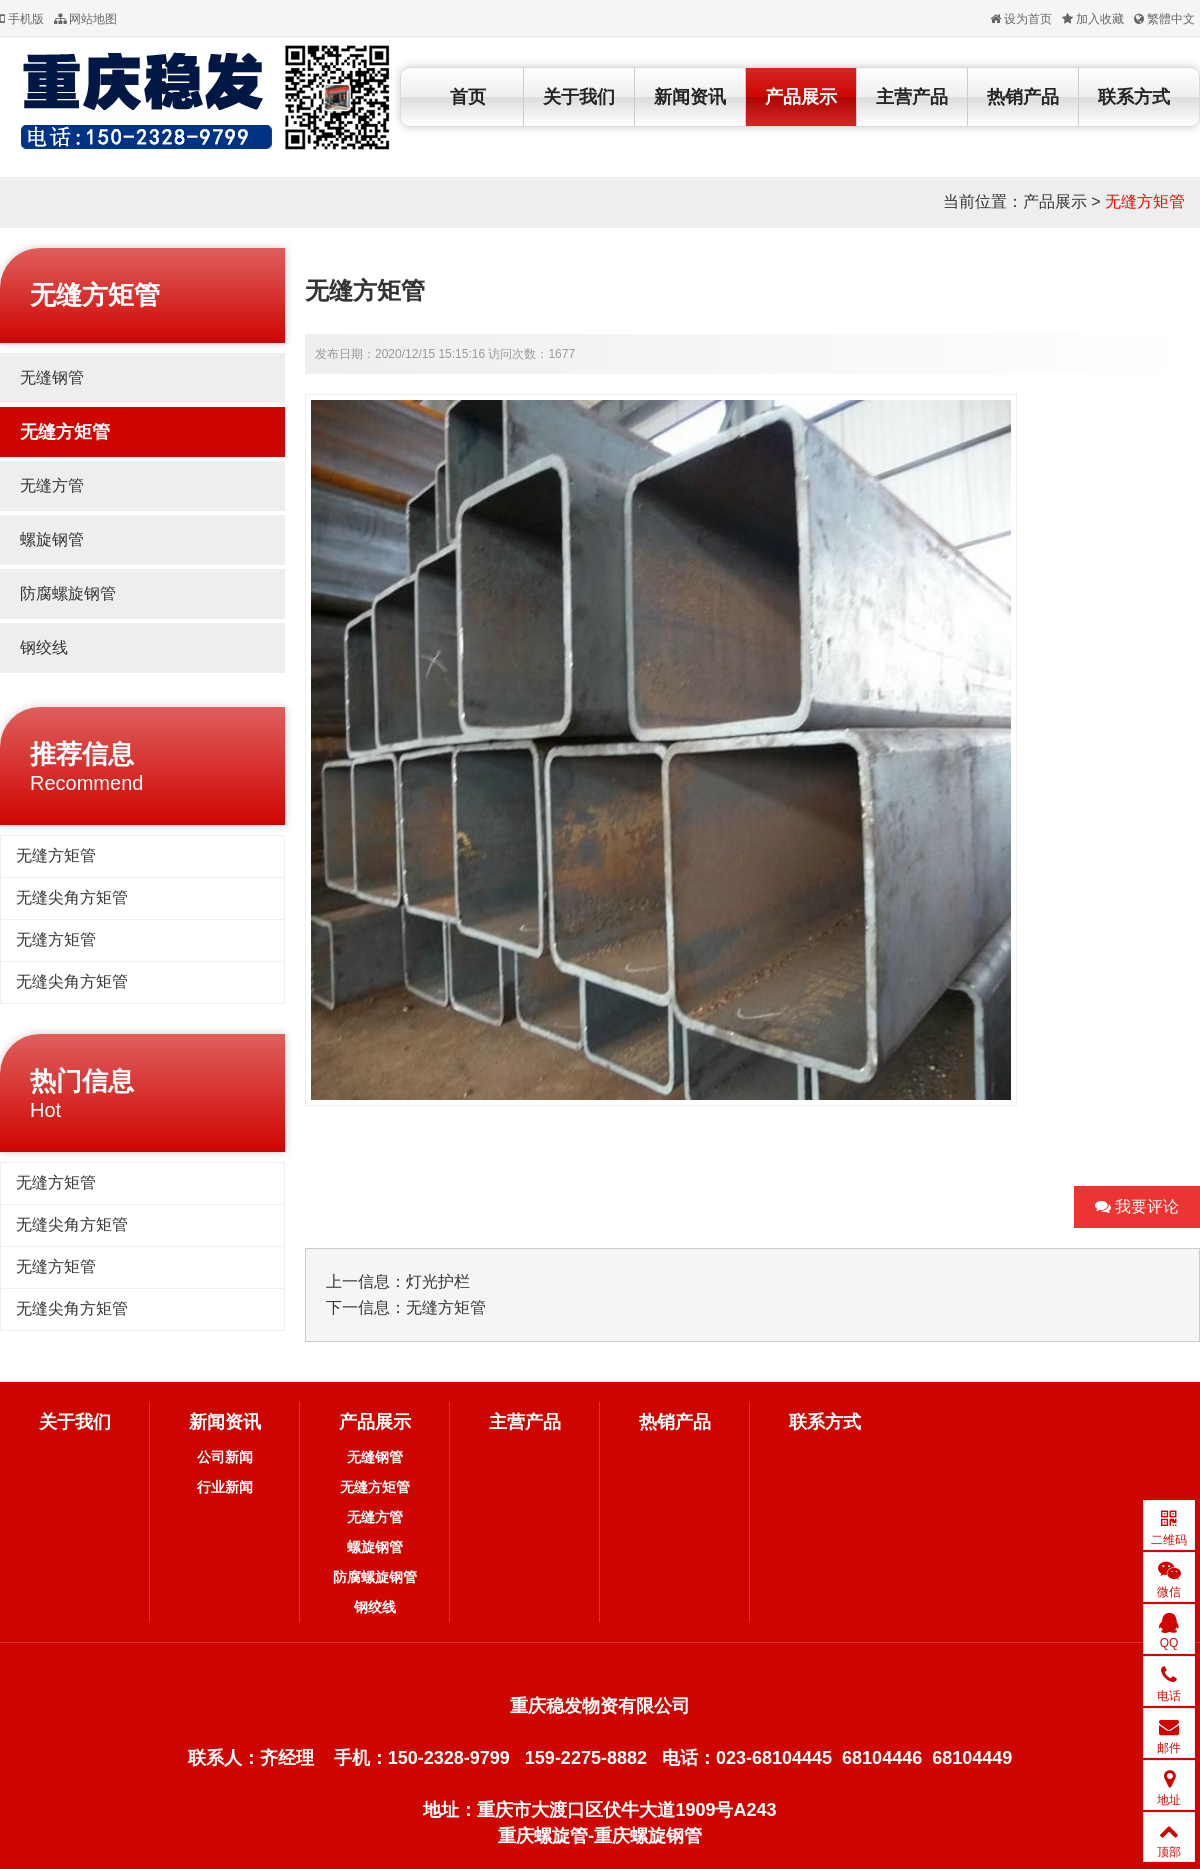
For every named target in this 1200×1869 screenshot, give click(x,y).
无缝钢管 (52, 377)
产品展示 (801, 97)
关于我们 (579, 97)
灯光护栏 (438, 1281)
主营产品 (912, 97)
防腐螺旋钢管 (68, 593)
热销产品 (1023, 97)
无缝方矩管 (1145, 201)
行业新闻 (225, 1487)
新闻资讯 (690, 97)
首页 (468, 97)
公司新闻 (225, 1457)
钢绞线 (44, 647)
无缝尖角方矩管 (72, 897)
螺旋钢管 (52, 539)
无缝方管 (52, 485)
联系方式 (1134, 97)
